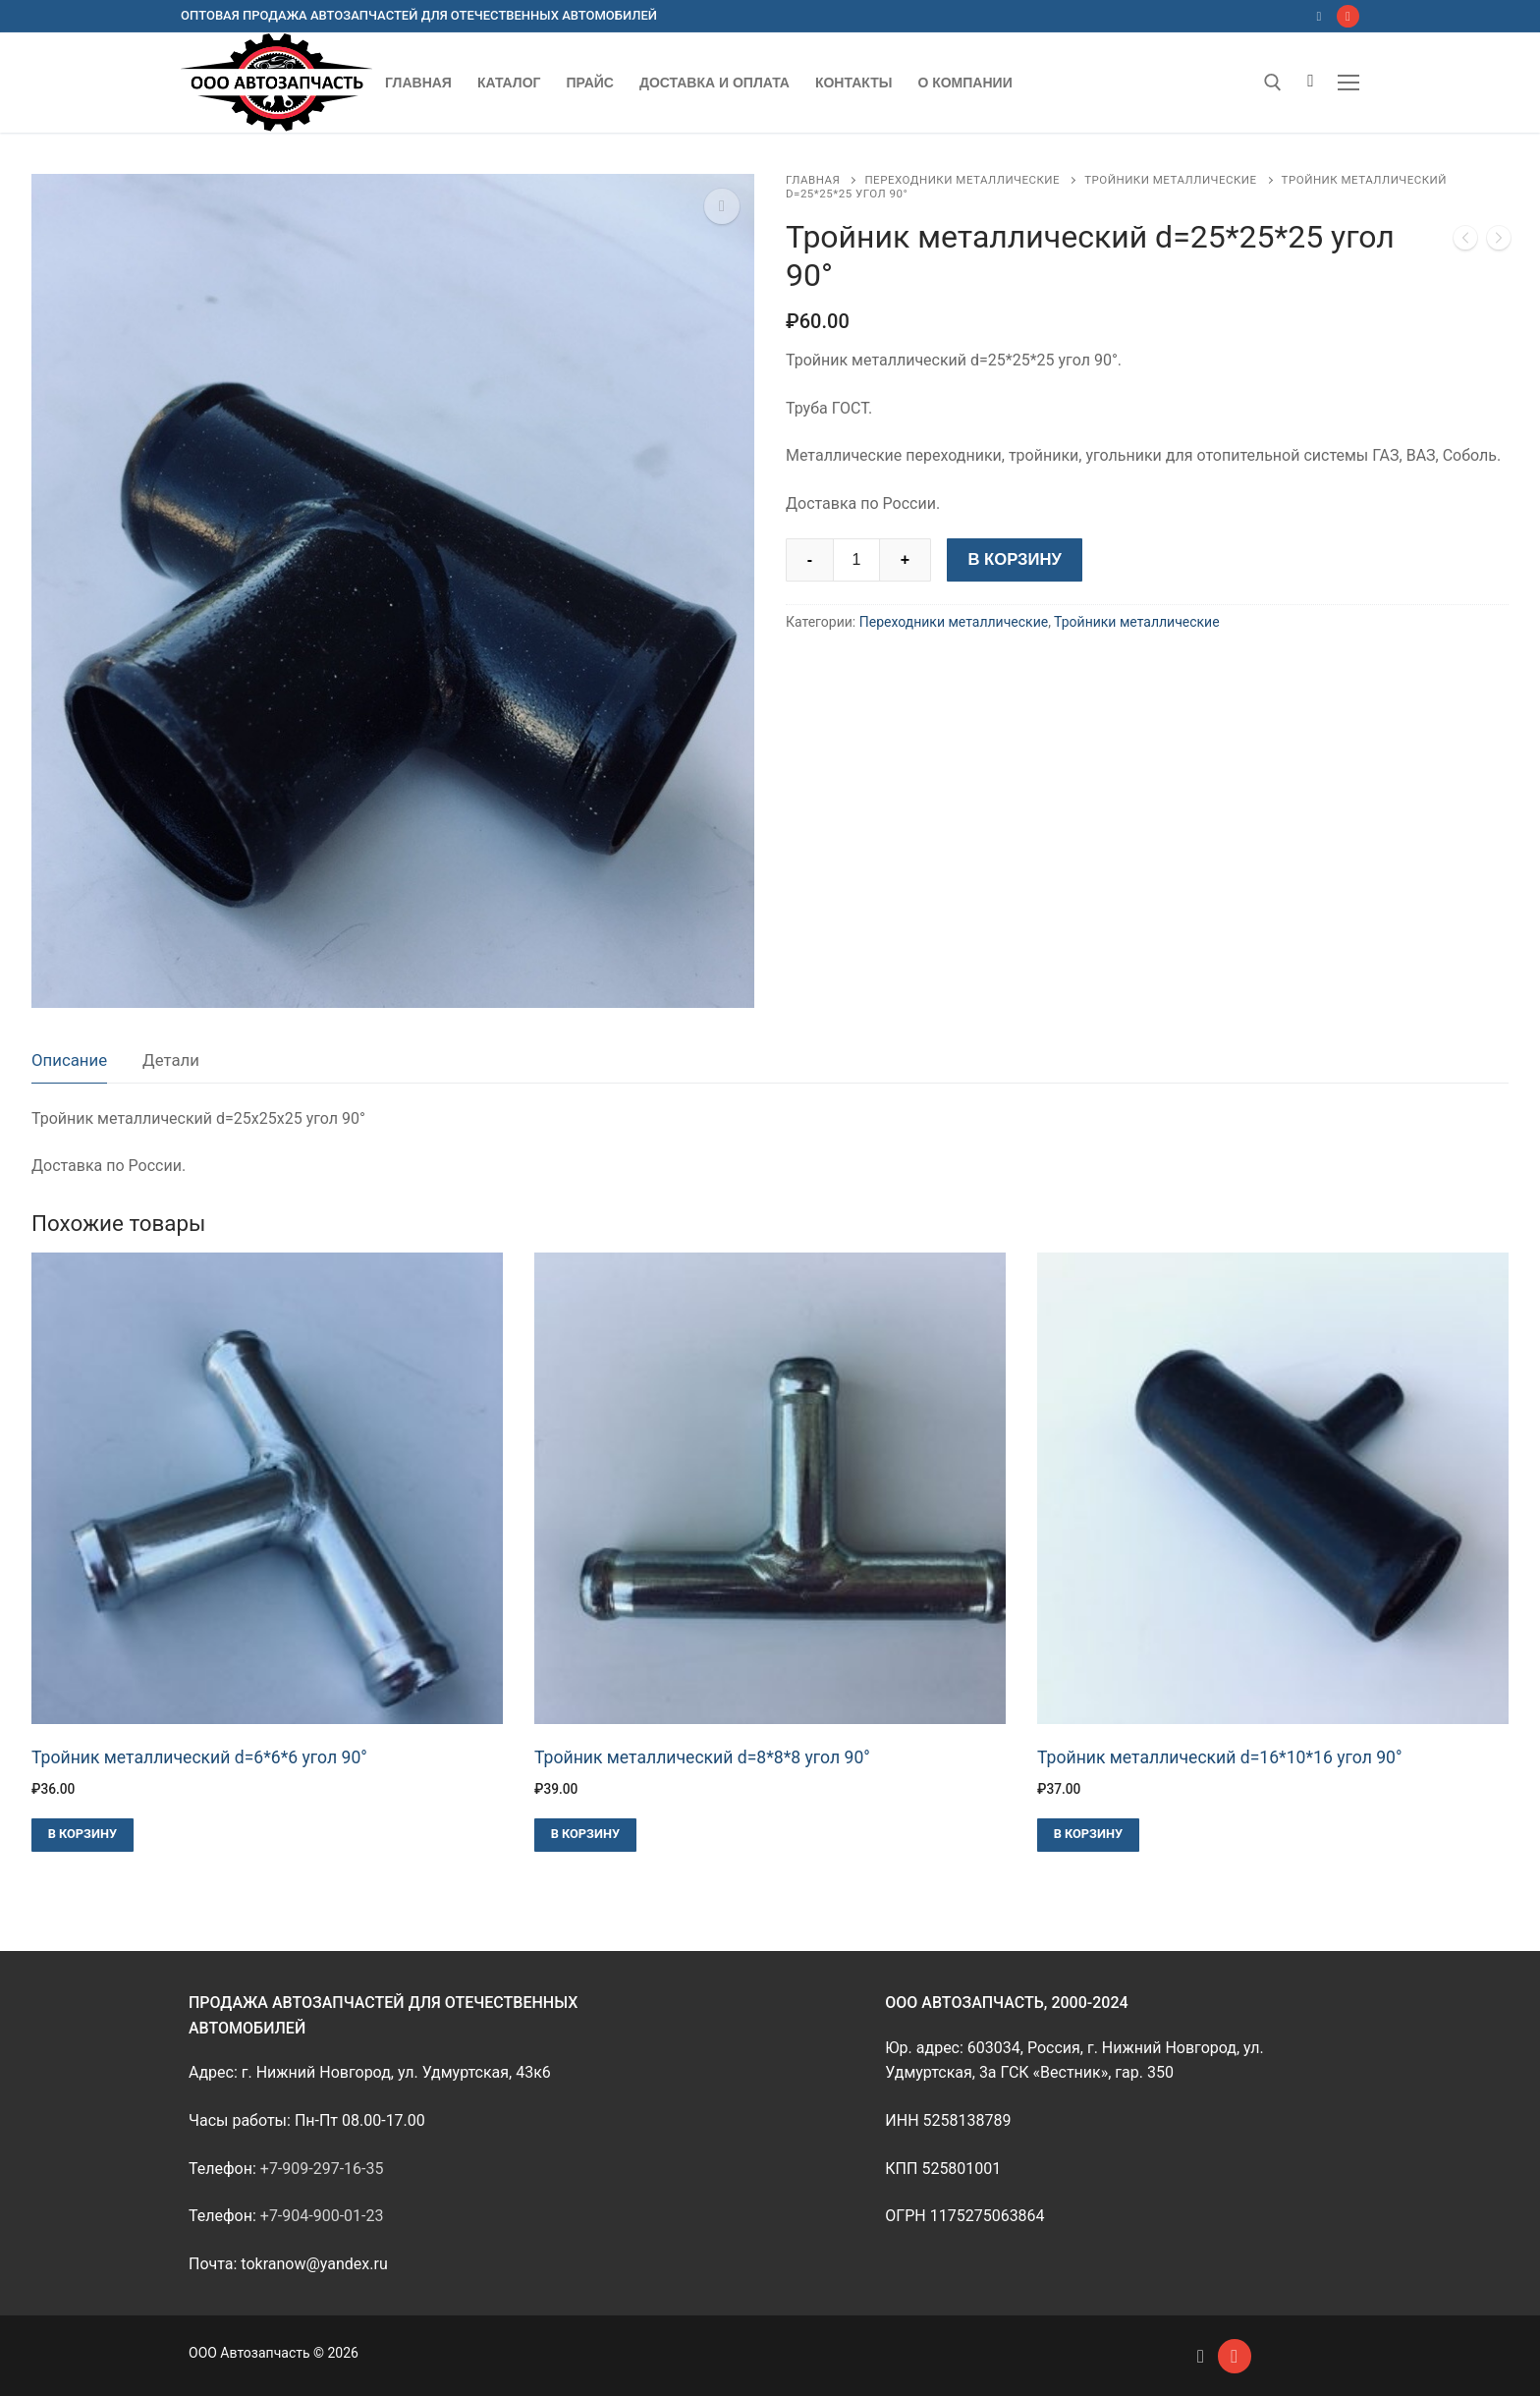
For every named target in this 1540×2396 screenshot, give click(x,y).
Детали (170, 1060)
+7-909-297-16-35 (322, 2168)
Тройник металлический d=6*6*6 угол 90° (199, 1757)
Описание (69, 1060)
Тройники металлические (1170, 180)
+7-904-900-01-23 (322, 2215)
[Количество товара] (856, 560)
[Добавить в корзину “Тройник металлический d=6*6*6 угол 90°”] (82, 1834)
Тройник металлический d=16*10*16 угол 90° (1219, 1757)
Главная (813, 180)
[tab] (69, 1061)
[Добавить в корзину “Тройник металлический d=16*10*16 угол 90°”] (1088, 1834)
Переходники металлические (962, 180)
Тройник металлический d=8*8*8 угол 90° (702, 1757)
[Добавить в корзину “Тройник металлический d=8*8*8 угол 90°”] (585, 1834)
